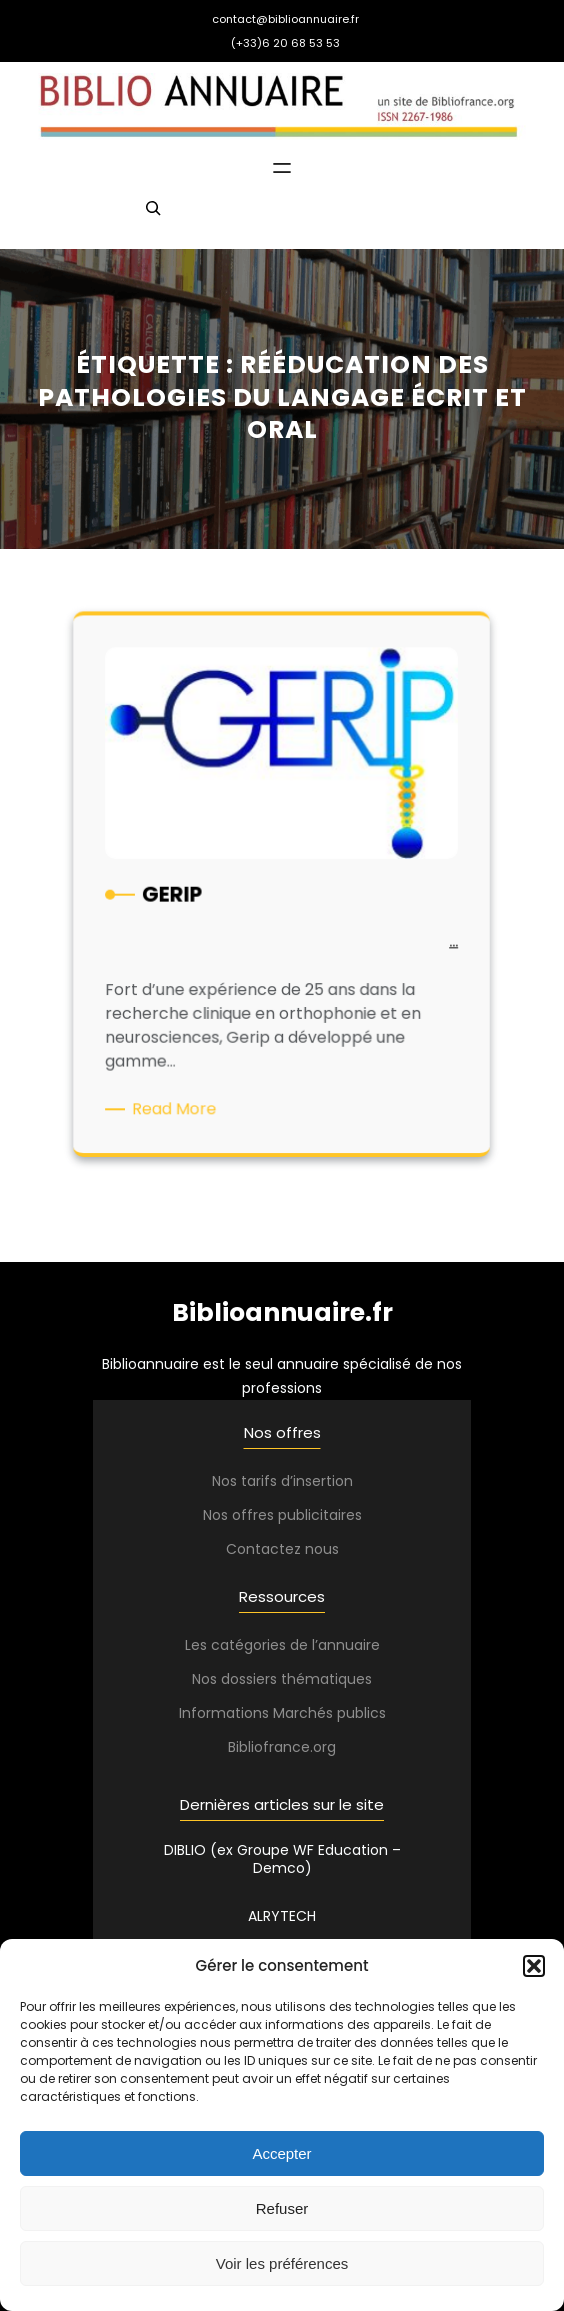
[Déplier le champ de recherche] (153, 217)
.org (323, 1747)
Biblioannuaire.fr (282, 1312)
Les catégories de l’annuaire (282, 1645)
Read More (183, 1104)
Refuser (282, 2208)
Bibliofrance (269, 1747)
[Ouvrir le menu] (282, 168)
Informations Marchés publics (282, 1713)
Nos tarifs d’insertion (282, 1481)
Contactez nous (282, 1549)
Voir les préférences (282, 2263)
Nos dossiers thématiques (282, 1679)
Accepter (281, 2153)
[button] (534, 1966)
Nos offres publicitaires (282, 1515)
